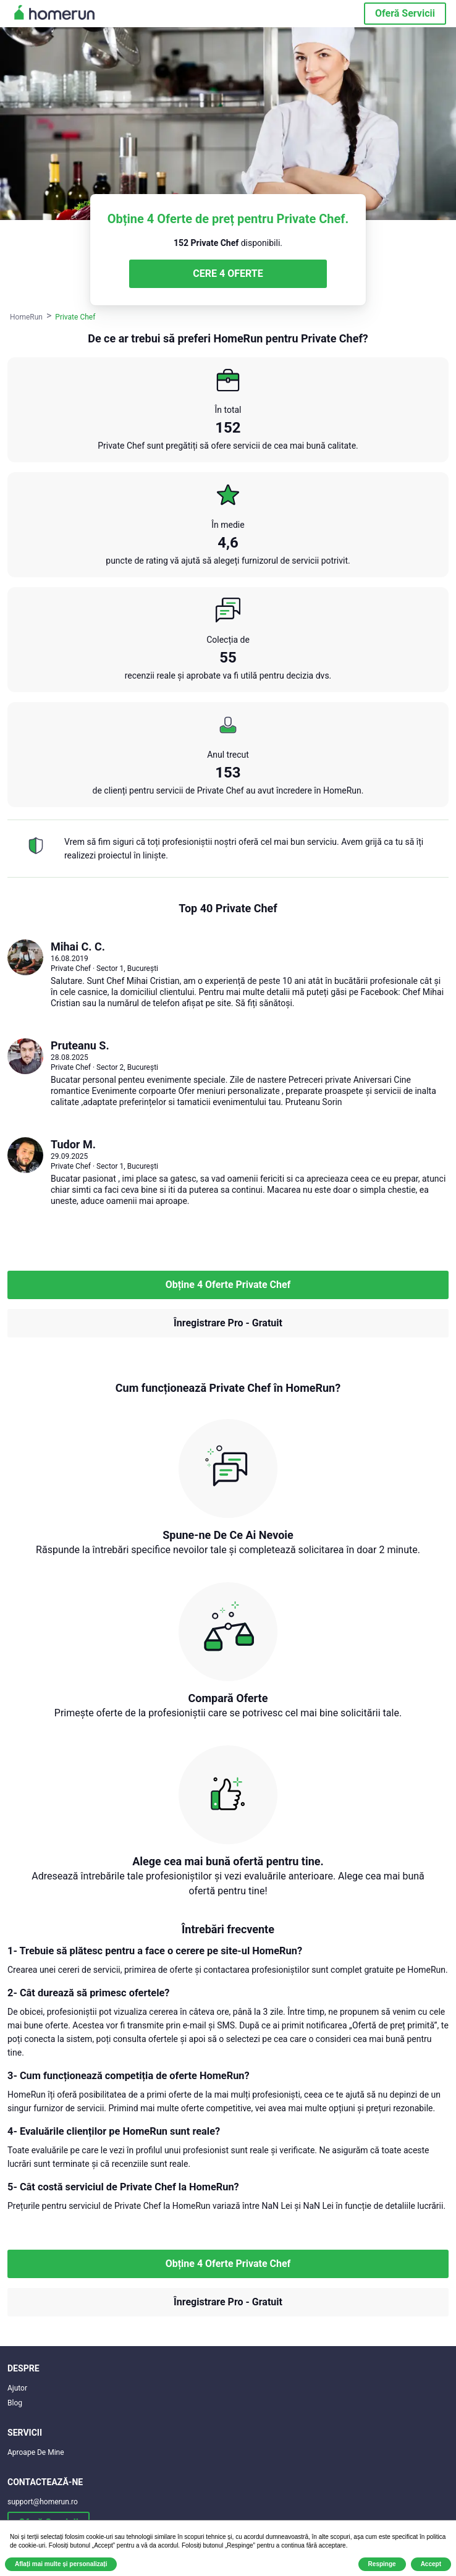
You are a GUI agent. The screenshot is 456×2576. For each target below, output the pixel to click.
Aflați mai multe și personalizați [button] (61, 2564)
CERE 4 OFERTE (228, 273)
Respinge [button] (382, 2564)
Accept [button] (431, 2564)
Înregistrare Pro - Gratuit (228, 1323)
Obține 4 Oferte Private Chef (228, 1284)
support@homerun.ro (42, 2502)
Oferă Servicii (405, 13)
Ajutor (17, 2388)
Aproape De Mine (35, 2452)
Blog (14, 2403)
